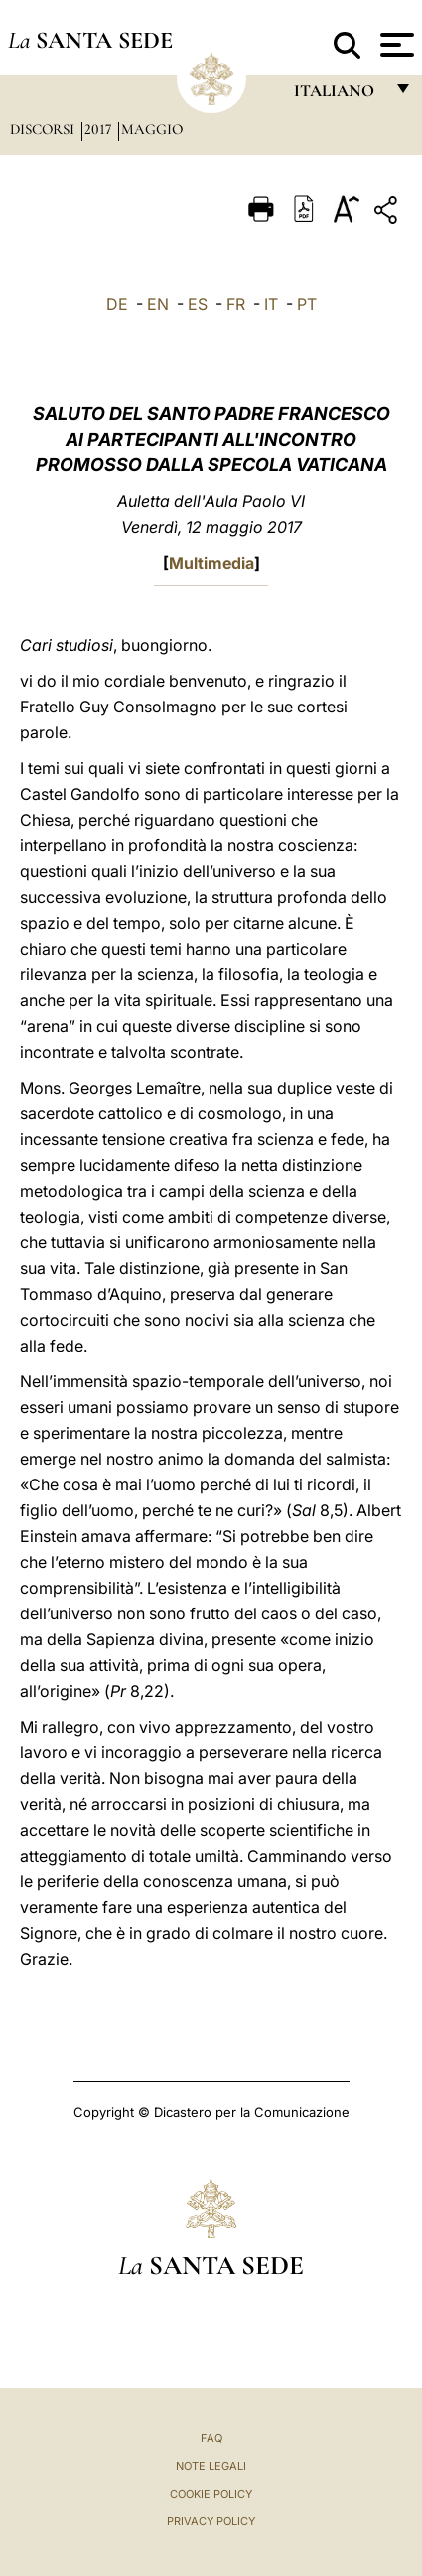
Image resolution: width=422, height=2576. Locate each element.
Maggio (152, 129)
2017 (99, 129)
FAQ (211, 2438)
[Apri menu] (394, 45)
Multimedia (211, 563)
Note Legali (211, 2466)
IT (271, 304)
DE (117, 304)
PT (307, 304)
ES (198, 304)
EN (158, 304)
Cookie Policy (211, 2494)
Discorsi (44, 129)
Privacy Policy (211, 2521)
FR (235, 304)
